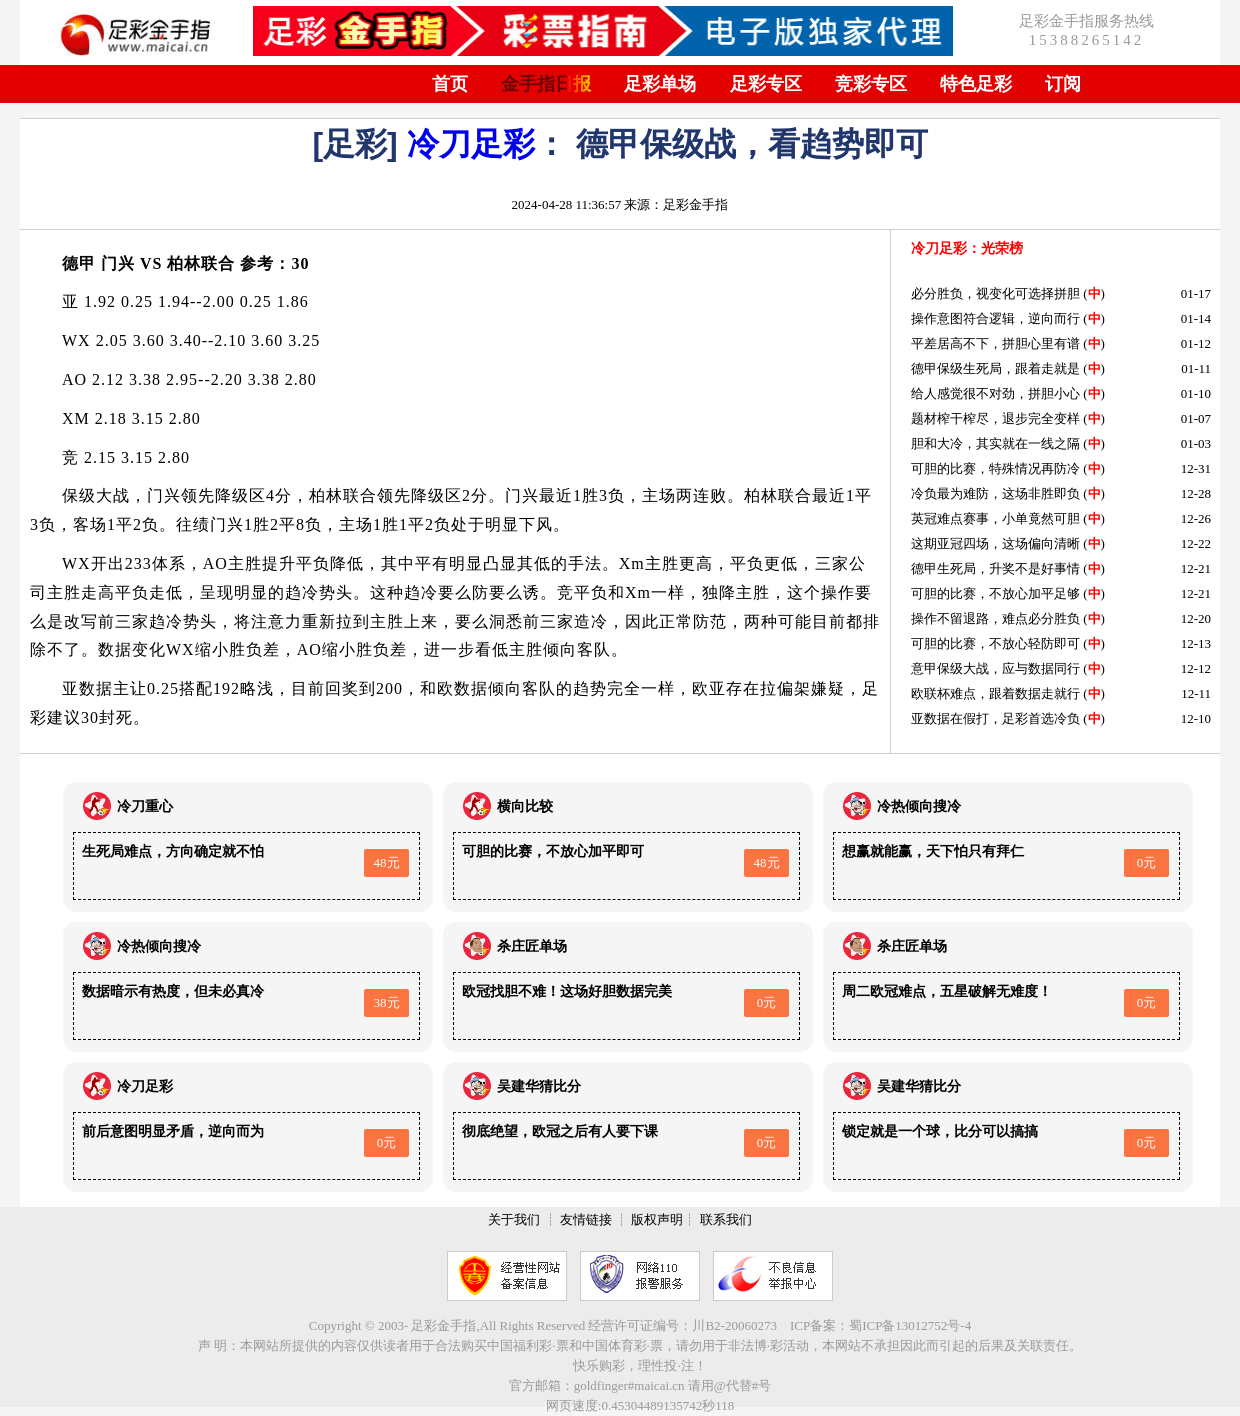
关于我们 (514, 1219)
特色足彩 (976, 84)
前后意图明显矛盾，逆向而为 (173, 1131)
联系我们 (726, 1219)
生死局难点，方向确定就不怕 (173, 851)
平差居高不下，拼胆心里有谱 (995, 343)
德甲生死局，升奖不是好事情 (995, 568)
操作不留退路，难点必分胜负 (995, 618)
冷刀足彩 (471, 144)
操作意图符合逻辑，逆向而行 (995, 318)
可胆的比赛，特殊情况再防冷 (995, 468)
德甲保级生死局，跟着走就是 (995, 368)
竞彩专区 (871, 84)
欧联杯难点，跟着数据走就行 (995, 693)
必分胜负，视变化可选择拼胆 (995, 293)
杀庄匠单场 (532, 946)
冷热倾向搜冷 (919, 806)
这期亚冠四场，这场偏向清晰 (995, 543)
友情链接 (586, 1219)
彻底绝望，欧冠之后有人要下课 (560, 1131)
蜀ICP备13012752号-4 (910, 1325)
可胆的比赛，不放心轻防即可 (995, 643)
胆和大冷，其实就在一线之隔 (995, 443)
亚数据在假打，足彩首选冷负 (995, 718)
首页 (450, 84)
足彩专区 (766, 84)
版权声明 (657, 1219)
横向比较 (525, 806)
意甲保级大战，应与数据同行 (995, 668)
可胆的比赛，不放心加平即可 (553, 851)
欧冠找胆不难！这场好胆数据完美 (567, 991)
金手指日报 (546, 84)
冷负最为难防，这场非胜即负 (995, 493)
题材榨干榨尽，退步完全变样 (995, 418)
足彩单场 (660, 84)
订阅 (1063, 84)
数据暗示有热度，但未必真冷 (173, 991)
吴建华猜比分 (539, 1086)
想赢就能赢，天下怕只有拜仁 (933, 851)
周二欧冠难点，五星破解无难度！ (947, 991)
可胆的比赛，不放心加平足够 (995, 593)
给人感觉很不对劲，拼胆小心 (995, 393)
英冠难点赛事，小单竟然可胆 (995, 518)
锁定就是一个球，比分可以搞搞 (940, 1131)
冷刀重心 (145, 806)
